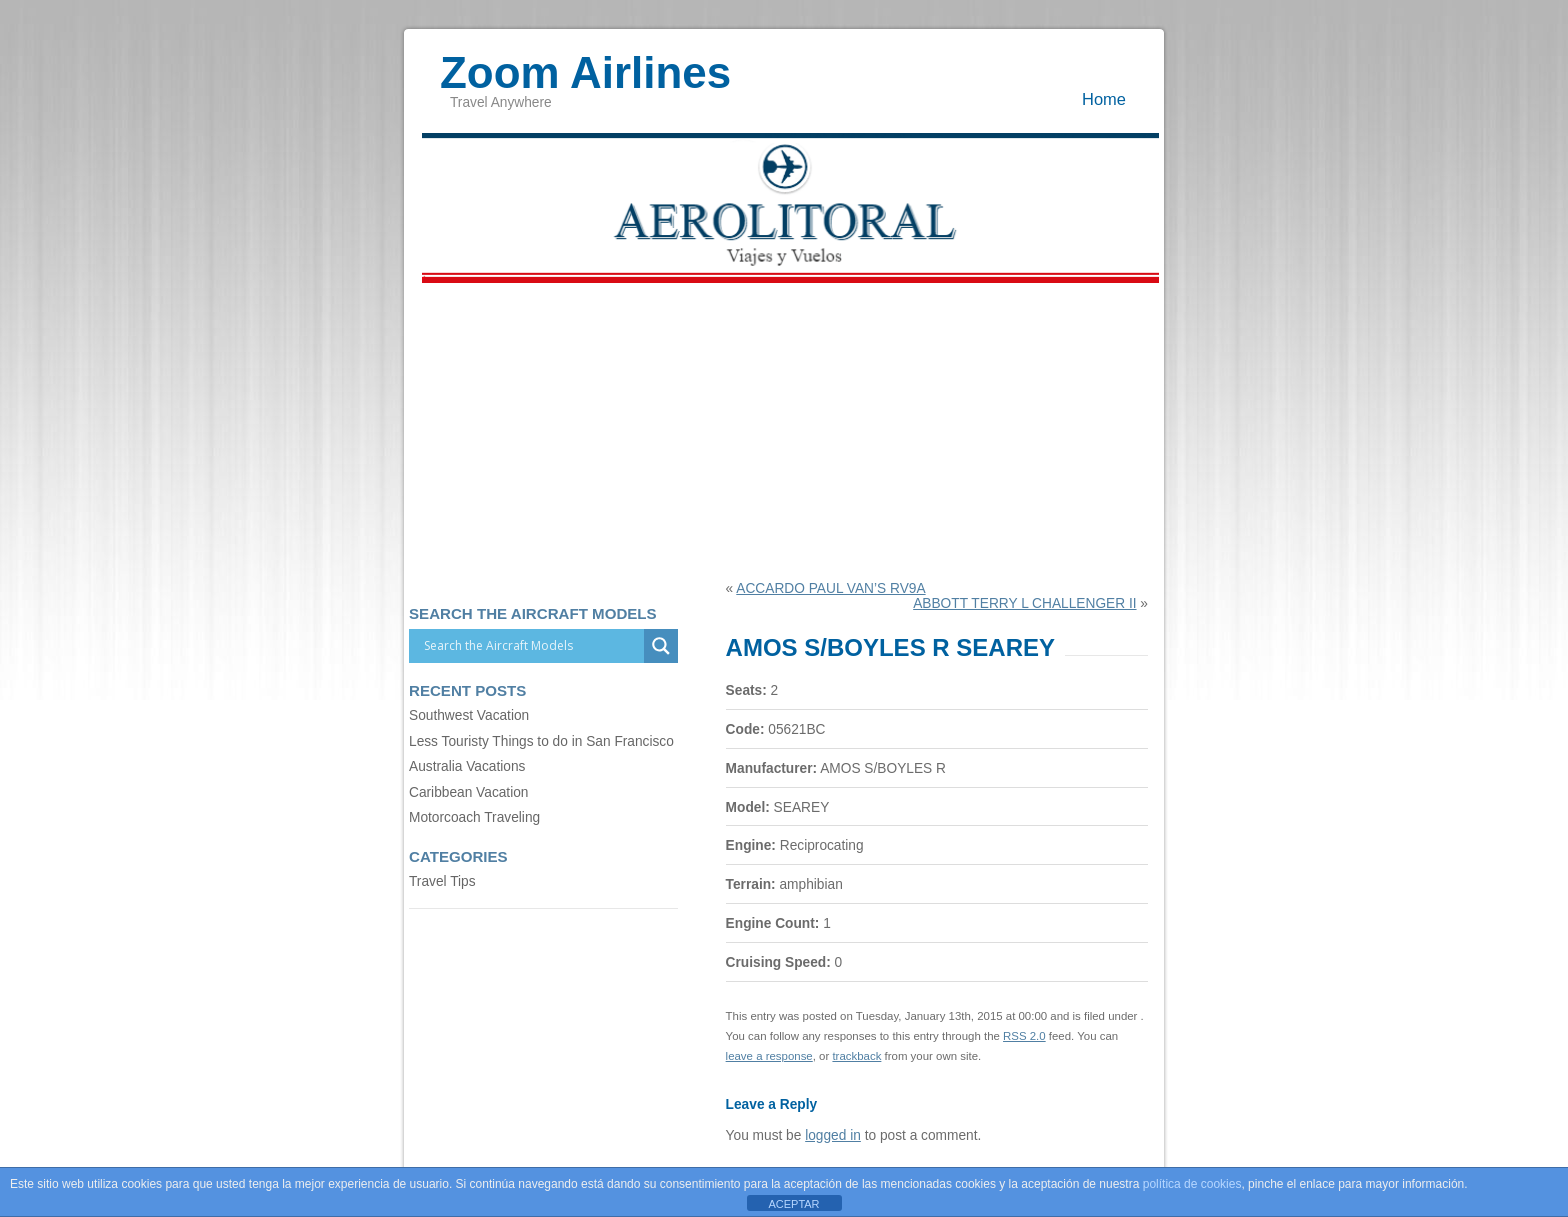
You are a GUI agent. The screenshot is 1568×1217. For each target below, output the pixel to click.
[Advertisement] (784, 431)
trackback (856, 1056)
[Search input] (531, 646)
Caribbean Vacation (468, 792)
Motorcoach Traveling (474, 817)
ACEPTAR (793, 1204)
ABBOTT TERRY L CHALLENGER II (1024, 603)
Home (1104, 99)
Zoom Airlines (585, 63)
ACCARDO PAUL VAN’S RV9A (830, 588)
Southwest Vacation (469, 715)
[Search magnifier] (661, 646)
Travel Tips (442, 881)
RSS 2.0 (1024, 1036)
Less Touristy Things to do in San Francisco (541, 741)
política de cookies (1192, 1184)
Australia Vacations (467, 766)
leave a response (769, 1056)
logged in (833, 1135)
